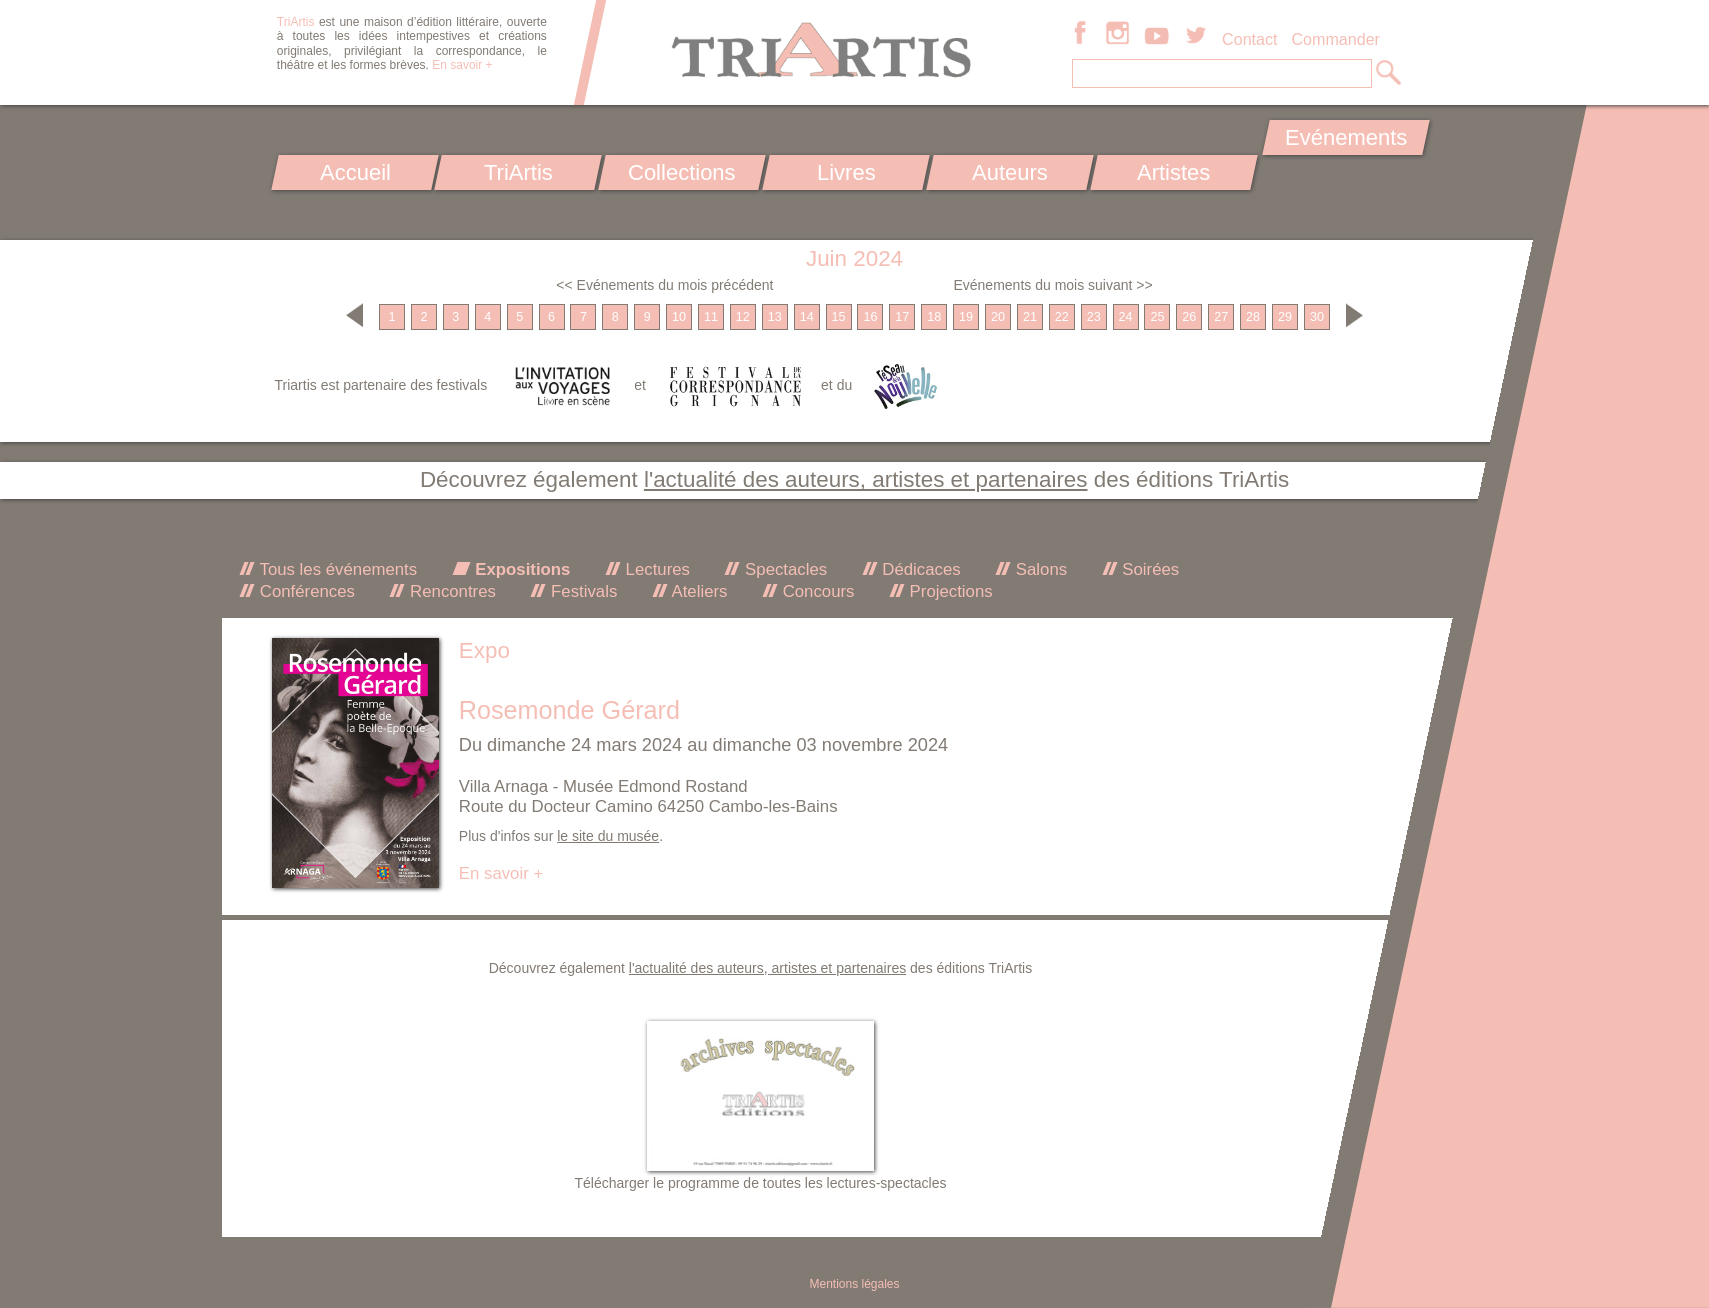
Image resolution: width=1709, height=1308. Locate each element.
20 (998, 317)
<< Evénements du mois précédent (664, 285)
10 (679, 317)
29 (1285, 317)
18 (934, 317)
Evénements (1346, 137)
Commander (1335, 39)
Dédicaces (919, 569)
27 (1221, 317)
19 (966, 317)
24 (1126, 317)
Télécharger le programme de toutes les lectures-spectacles (761, 1183)
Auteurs (1010, 172)
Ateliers (698, 591)
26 (1189, 317)
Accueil (354, 172)
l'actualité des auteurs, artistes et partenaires (866, 479)
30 (1317, 317)
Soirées (1149, 569)
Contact (1249, 39)
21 (1030, 317)
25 (1157, 317)
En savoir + (462, 65)
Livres (846, 172)
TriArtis (518, 172)
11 (711, 317)
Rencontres (450, 591)
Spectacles (783, 569)
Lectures (655, 569)
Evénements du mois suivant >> (1052, 285)
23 (1094, 317)
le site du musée (608, 836)
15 (839, 317)
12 (743, 317)
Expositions (521, 569)
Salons (1039, 569)
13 (775, 317)
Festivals (581, 591)
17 (902, 317)
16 (870, 317)
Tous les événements (336, 569)
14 (807, 317)
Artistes (1173, 172)
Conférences (305, 591)
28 (1253, 317)
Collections (682, 172)
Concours (816, 591)
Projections (949, 591)
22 (1062, 317)
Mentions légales (854, 1284)
